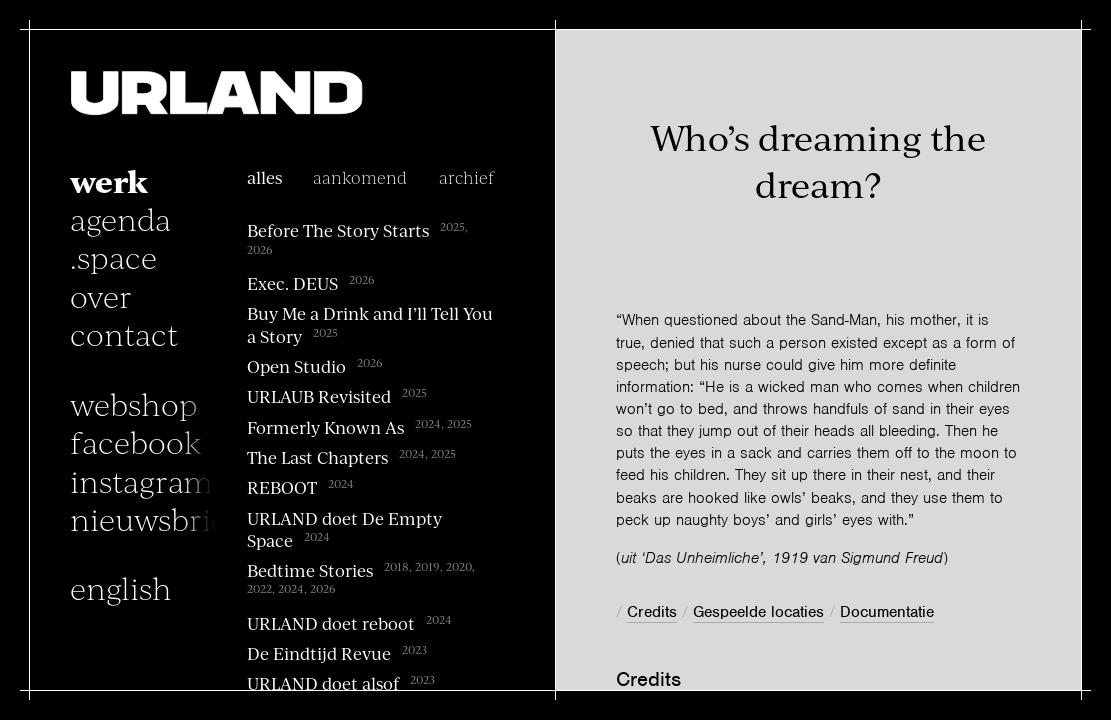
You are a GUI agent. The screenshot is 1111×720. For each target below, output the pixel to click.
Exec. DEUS (292, 283)
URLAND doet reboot (331, 623)
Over (101, 295)
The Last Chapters (317, 457)
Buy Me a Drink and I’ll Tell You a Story (370, 324)
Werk (109, 180)
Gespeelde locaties (758, 612)
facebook (136, 441)
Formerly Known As (325, 427)
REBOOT (282, 488)
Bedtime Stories (310, 570)
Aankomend (360, 177)
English (121, 587)
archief (466, 177)
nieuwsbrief (154, 518)
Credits (652, 612)
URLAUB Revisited (319, 397)
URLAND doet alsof (323, 684)
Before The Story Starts (338, 231)
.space (113, 256)
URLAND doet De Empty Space (344, 529)
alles (264, 177)
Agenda (120, 218)
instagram (141, 480)
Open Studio (296, 366)
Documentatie (887, 612)
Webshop (134, 403)
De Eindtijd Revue (319, 653)
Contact (124, 333)
